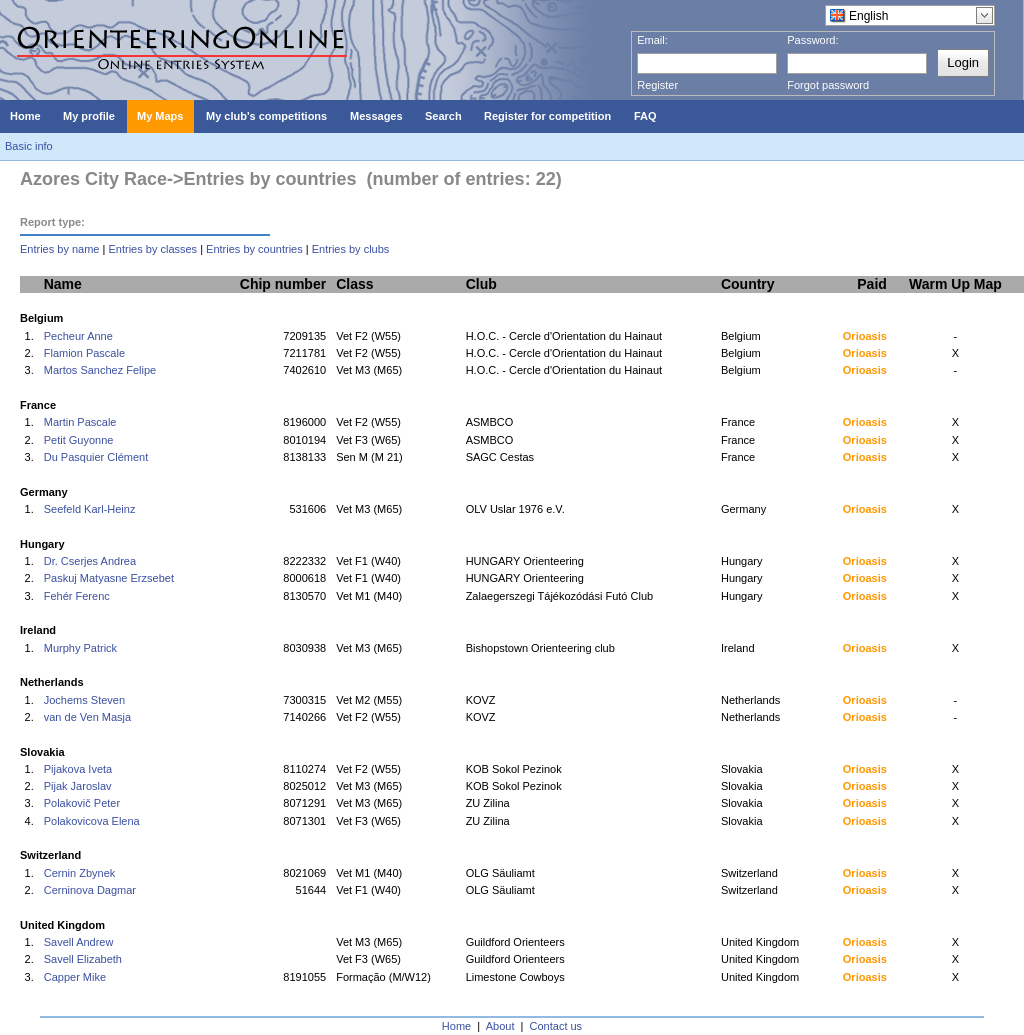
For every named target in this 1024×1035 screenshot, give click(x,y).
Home (456, 1026)
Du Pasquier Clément (96, 457)
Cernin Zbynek (80, 873)
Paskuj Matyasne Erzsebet (109, 578)
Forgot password (828, 85)
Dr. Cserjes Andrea (90, 561)
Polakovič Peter (82, 803)
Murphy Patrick (80, 648)
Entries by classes (152, 249)
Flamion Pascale (84, 353)
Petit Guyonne (79, 440)
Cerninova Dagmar (90, 890)
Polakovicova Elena (92, 821)
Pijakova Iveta (78, 769)
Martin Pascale (80, 422)
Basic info (29, 146)
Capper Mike (75, 977)
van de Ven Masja (87, 717)
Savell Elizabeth (83, 959)
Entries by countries (254, 249)
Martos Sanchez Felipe (100, 370)
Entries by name (59, 249)
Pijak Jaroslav (78, 786)
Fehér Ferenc (77, 596)
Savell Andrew (79, 942)
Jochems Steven (84, 700)
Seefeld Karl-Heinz (90, 509)
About (500, 1026)
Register (657, 85)
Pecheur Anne (78, 336)
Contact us (556, 1026)
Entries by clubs (351, 249)
